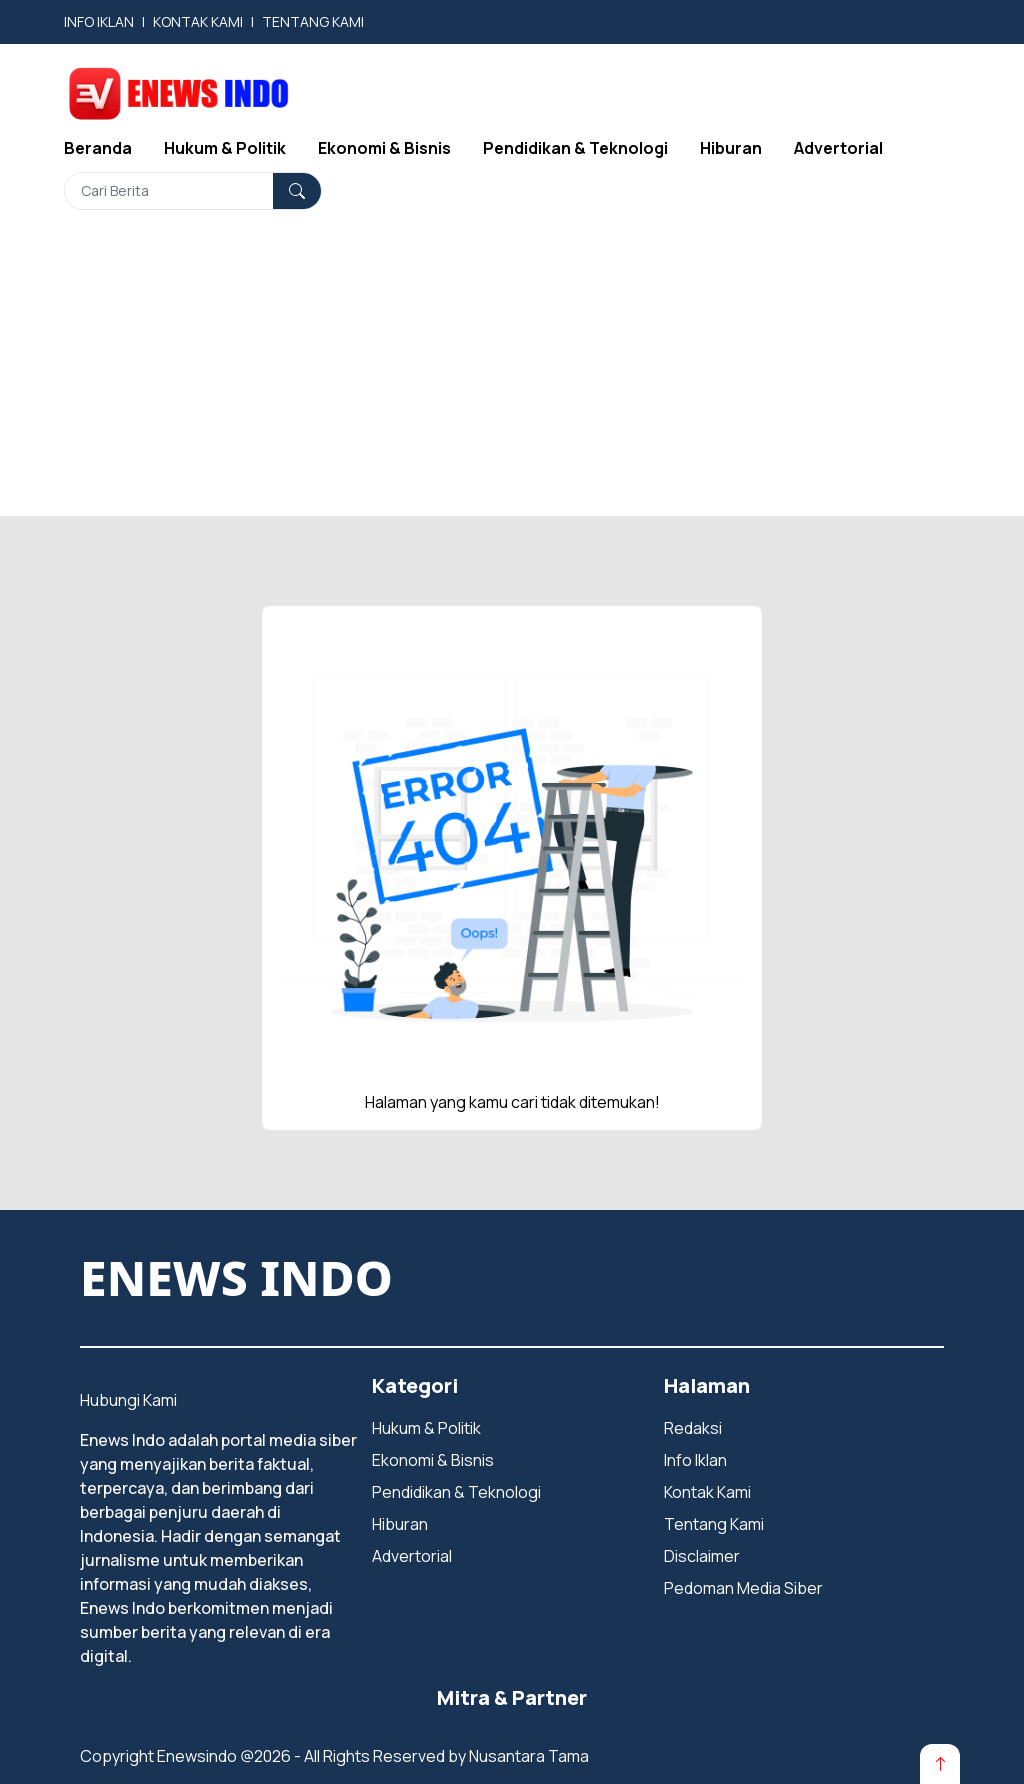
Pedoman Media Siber (743, 1588)
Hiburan (731, 148)
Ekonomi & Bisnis (384, 148)
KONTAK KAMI (198, 21)
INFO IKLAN (99, 21)
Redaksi (693, 1428)
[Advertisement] (512, 376)
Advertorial (838, 148)
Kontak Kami (707, 1492)
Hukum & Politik (225, 148)
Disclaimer (702, 1556)
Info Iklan (695, 1460)
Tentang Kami (714, 1524)
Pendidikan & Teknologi (575, 148)
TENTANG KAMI (313, 21)
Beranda (98, 148)
